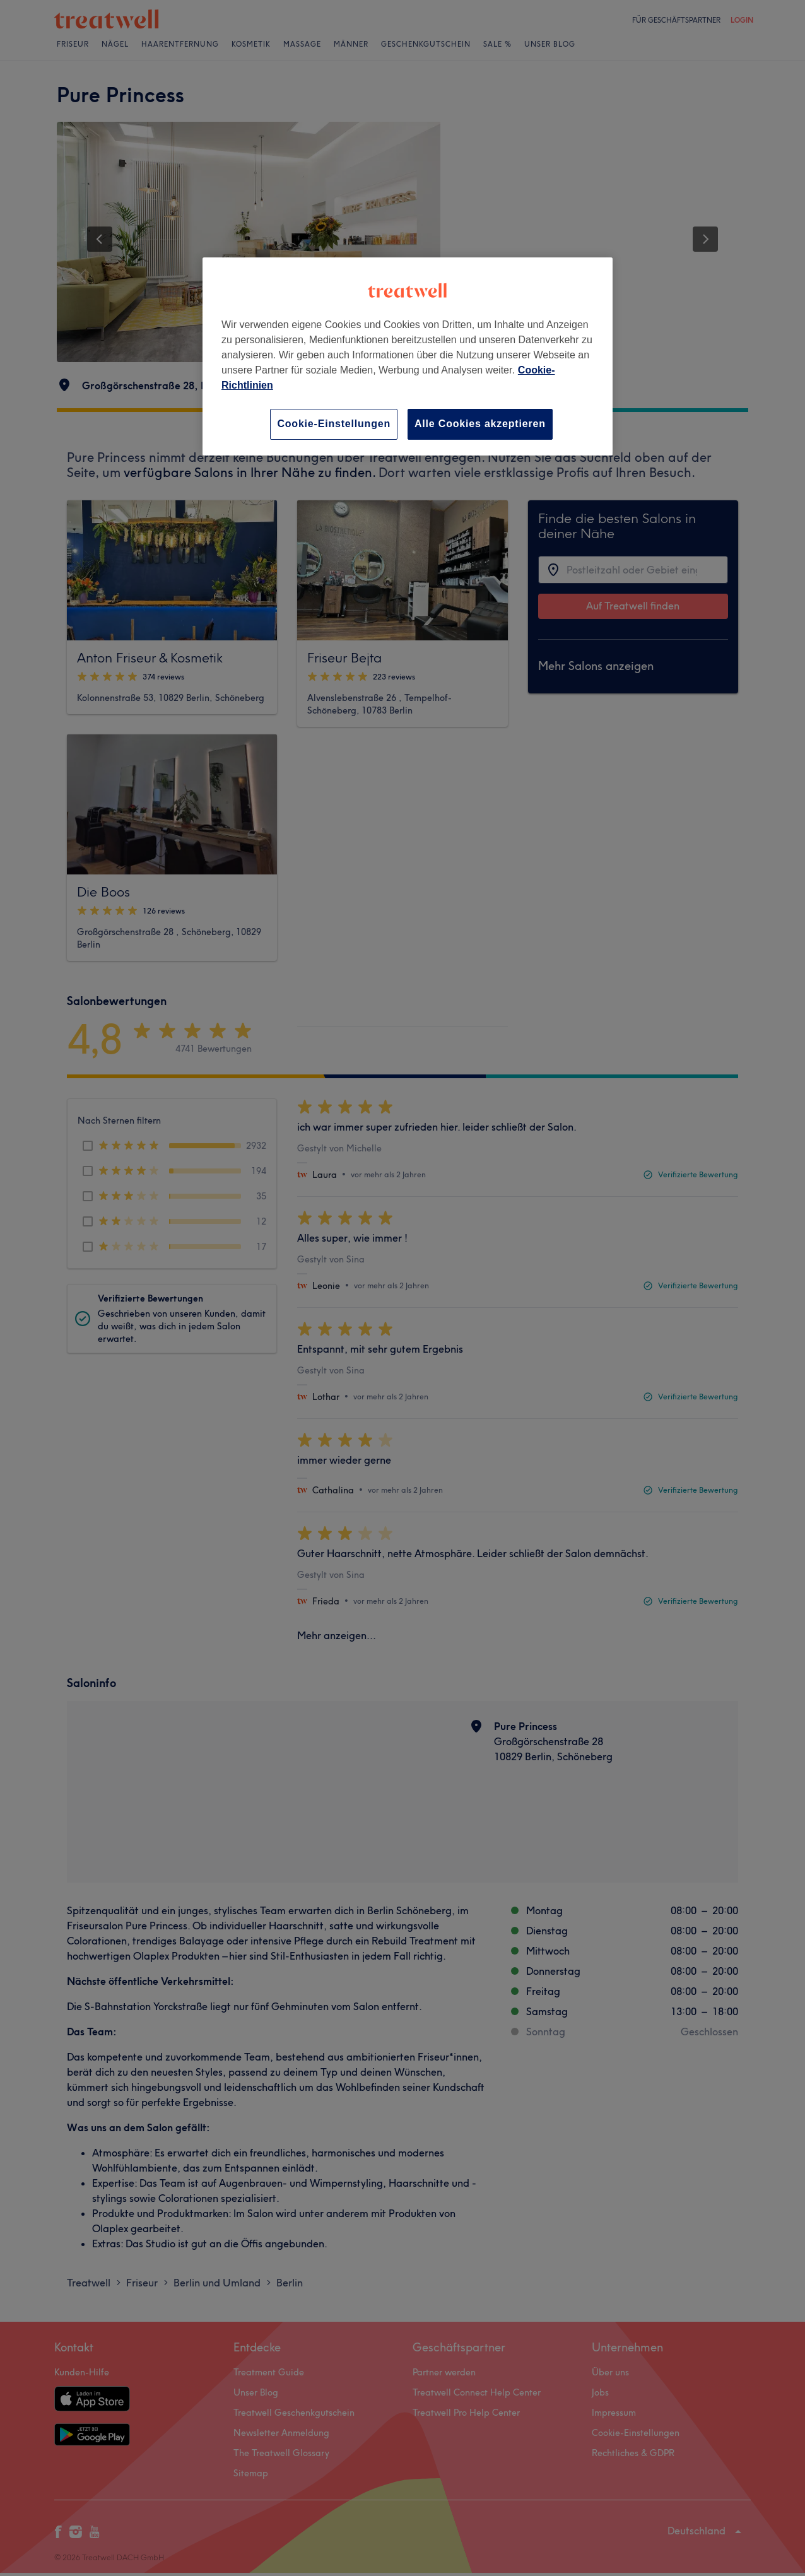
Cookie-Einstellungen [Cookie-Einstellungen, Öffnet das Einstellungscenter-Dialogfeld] (334, 423)
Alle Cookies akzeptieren (480, 423)
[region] (408, 356)
